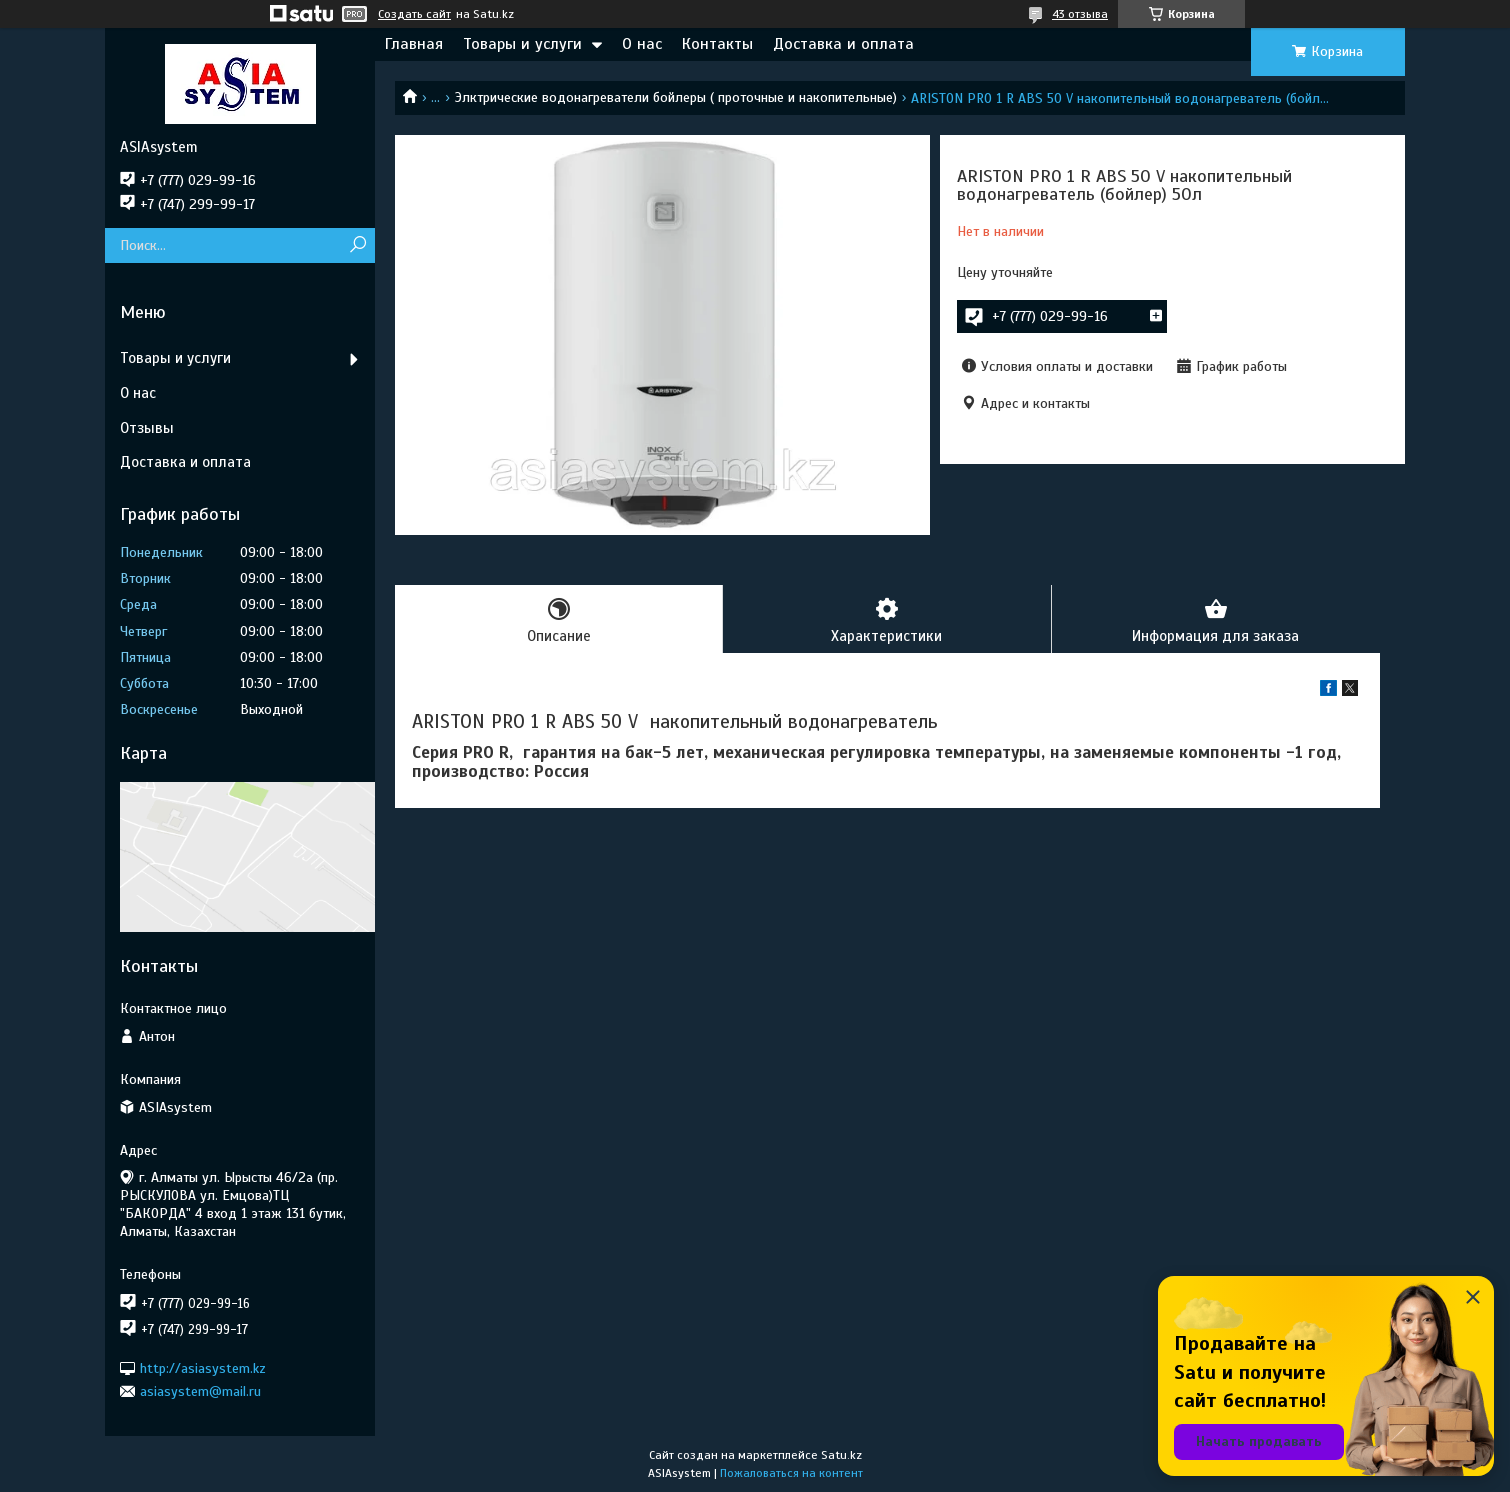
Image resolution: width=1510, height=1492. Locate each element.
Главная (414, 44)
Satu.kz (841, 1455)
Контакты (717, 44)
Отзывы (147, 428)
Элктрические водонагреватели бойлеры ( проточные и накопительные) (676, 97)
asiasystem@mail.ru (200, 1391)
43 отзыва (1080, 14)
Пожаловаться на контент (791, 1473)
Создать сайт (414, 14)
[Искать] (357, 245)
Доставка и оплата (843, 44)
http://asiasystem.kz (203, 1367)
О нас (642, 44)
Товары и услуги (522, 44)
